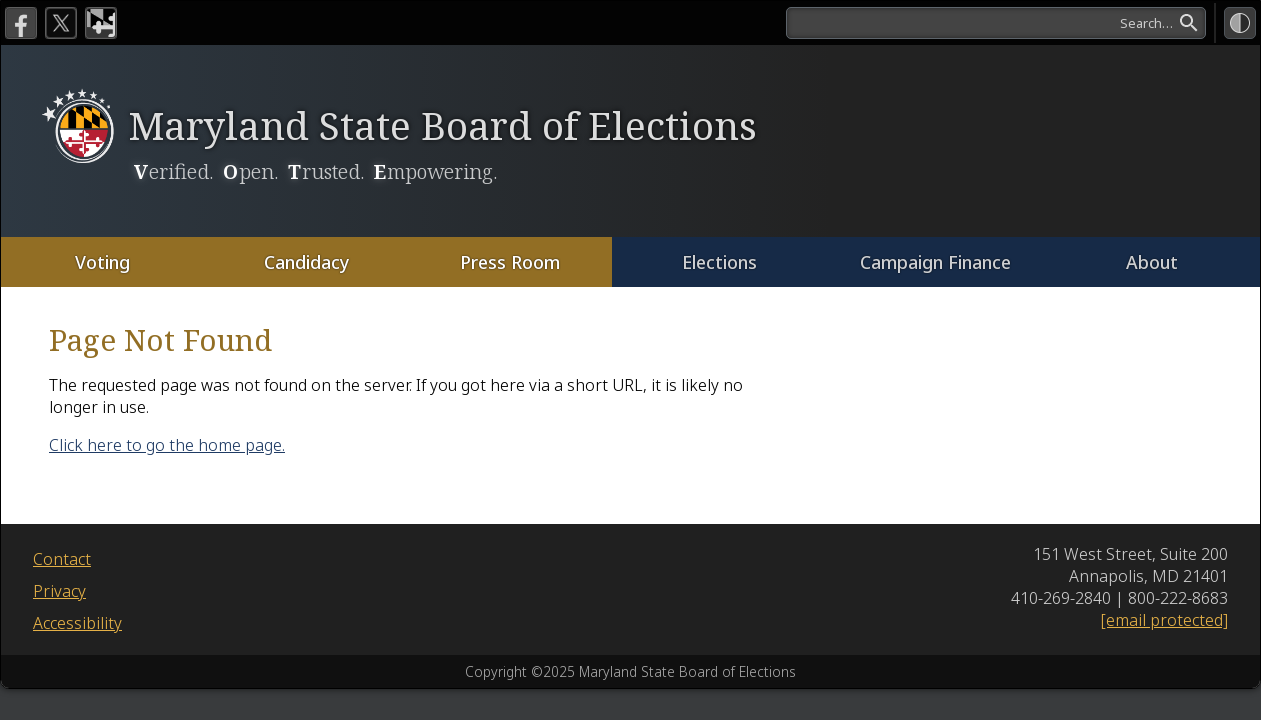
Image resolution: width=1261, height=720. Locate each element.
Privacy (59, 591)
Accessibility (77, 623)
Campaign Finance (935, 262)
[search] (996, 23)
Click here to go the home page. (167, 445)
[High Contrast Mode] (1240, 23)
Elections (719, 262)
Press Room (509, 262)
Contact (62, 559)
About (1152, 262)
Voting (102, 262)
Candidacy (305, 262)
